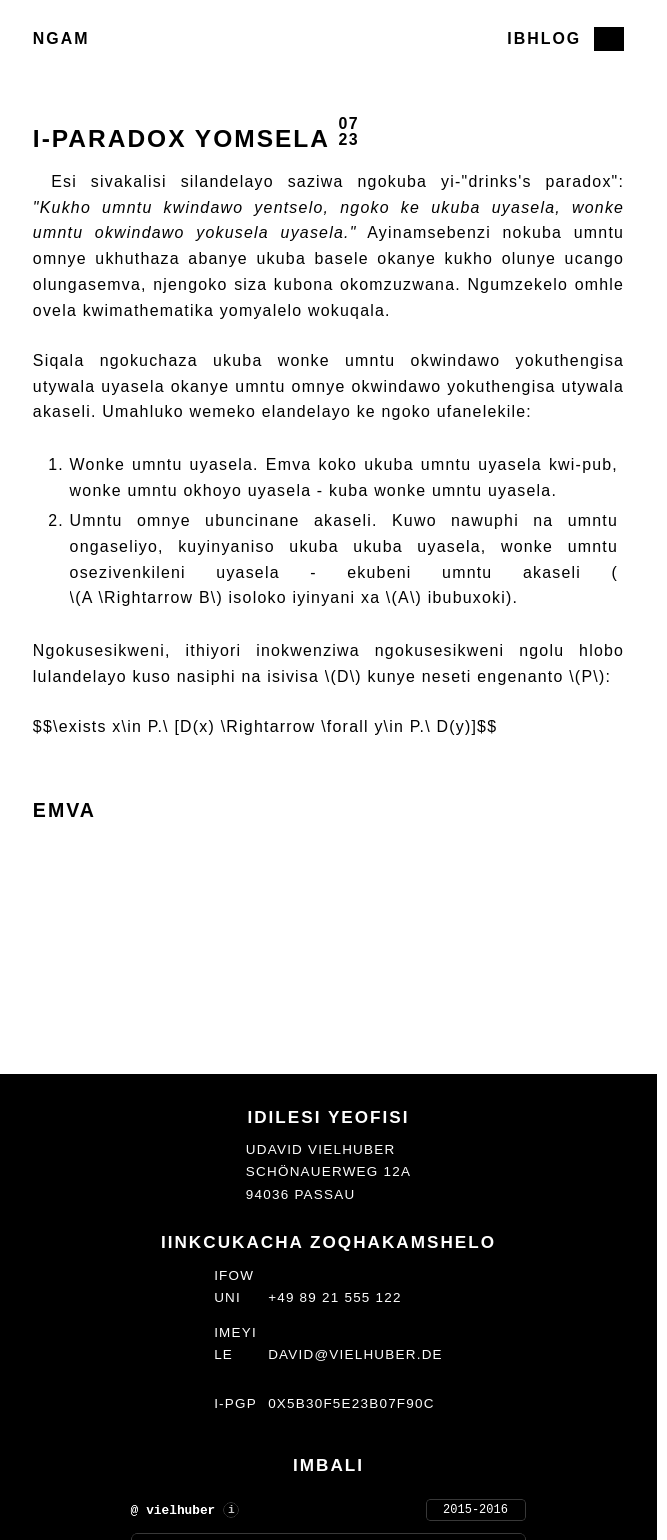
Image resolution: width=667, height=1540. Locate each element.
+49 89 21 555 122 (335, 1297)
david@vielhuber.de (355, 1354)
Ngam (61, 38)
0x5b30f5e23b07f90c (351, 1403)
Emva (64, 810)
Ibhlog (544, 38)
